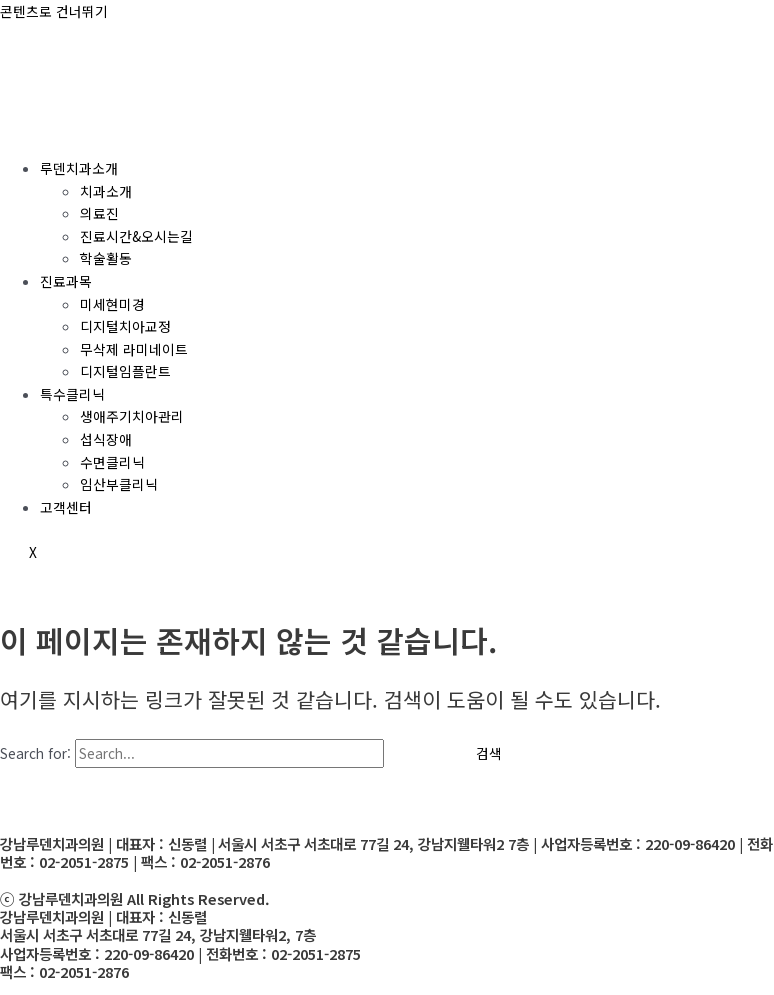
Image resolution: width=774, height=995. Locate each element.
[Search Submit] (416, 754)
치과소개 (106, 191)
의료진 (99, 213)
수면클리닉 (112, 462)
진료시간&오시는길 (136, 236)
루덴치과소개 (79, 168)
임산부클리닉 (119, 484)
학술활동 (106, 258)
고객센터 (66, 507)
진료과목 (66, 281)
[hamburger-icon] (28, 130)
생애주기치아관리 (132, 416)
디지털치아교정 (125, 326)
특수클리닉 (72, 394)
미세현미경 (112, 304)
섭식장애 (106, 439)
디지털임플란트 (125, 371)
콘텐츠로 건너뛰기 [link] (54, 11)
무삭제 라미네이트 (134, 349)
